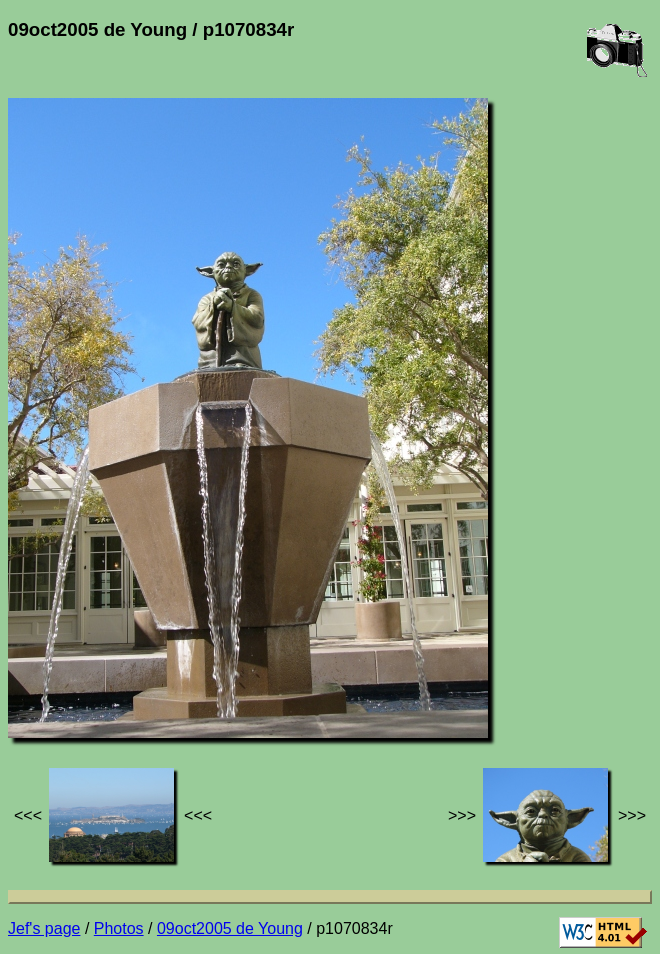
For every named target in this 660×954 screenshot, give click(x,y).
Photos (119, 928)
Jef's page (44, 928)
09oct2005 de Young (230, 928)
